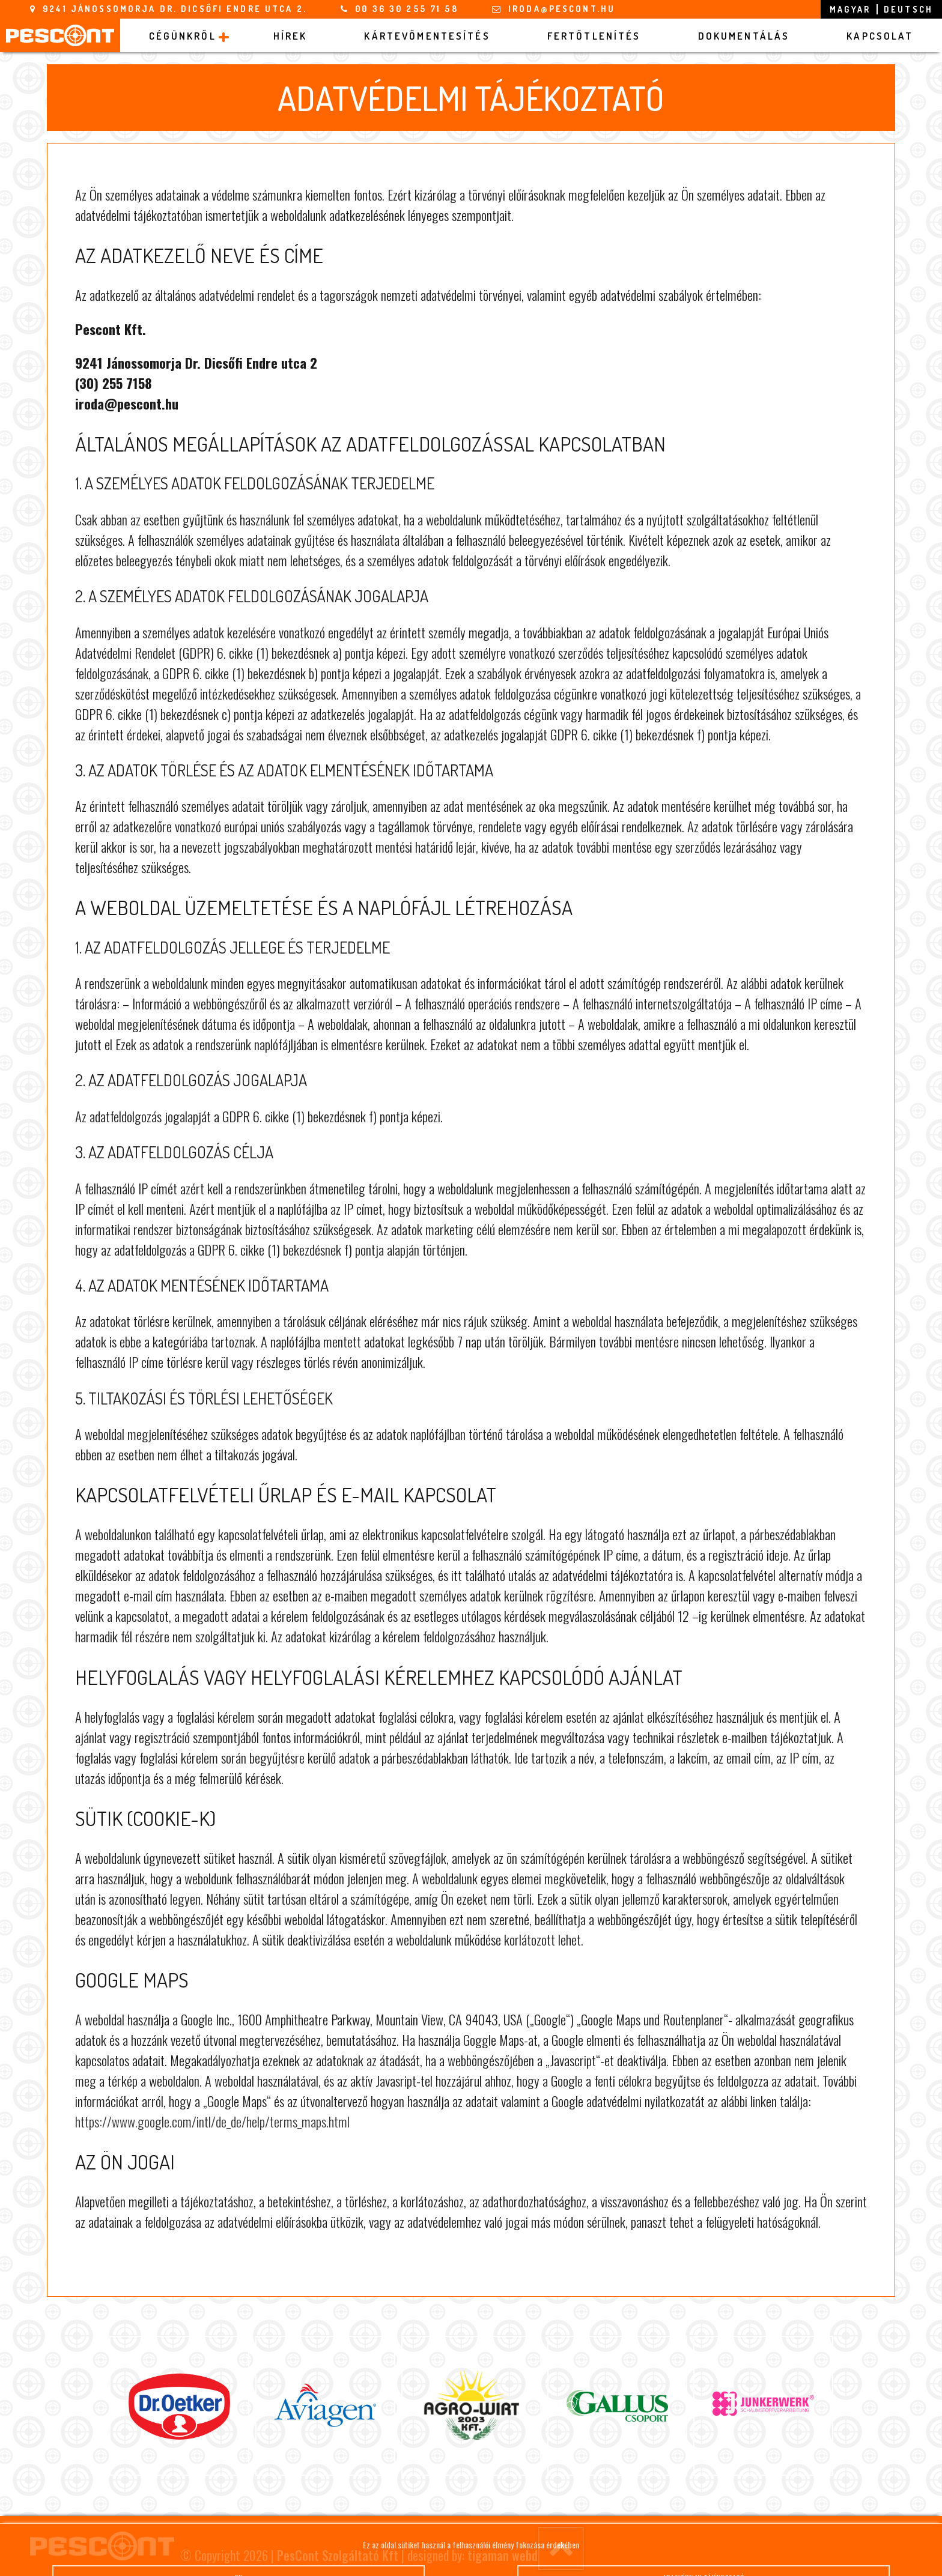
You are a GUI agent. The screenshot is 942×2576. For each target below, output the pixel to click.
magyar (850, 9)
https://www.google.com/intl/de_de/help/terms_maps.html (212, 2121)
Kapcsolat (879, 35)
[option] (179, 2406)
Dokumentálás (744, 35)
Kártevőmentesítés (427, 35)
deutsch (908, 9)
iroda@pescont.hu (561, 9)
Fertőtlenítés (594, 35)
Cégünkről (182, 35)
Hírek (290, 35)
